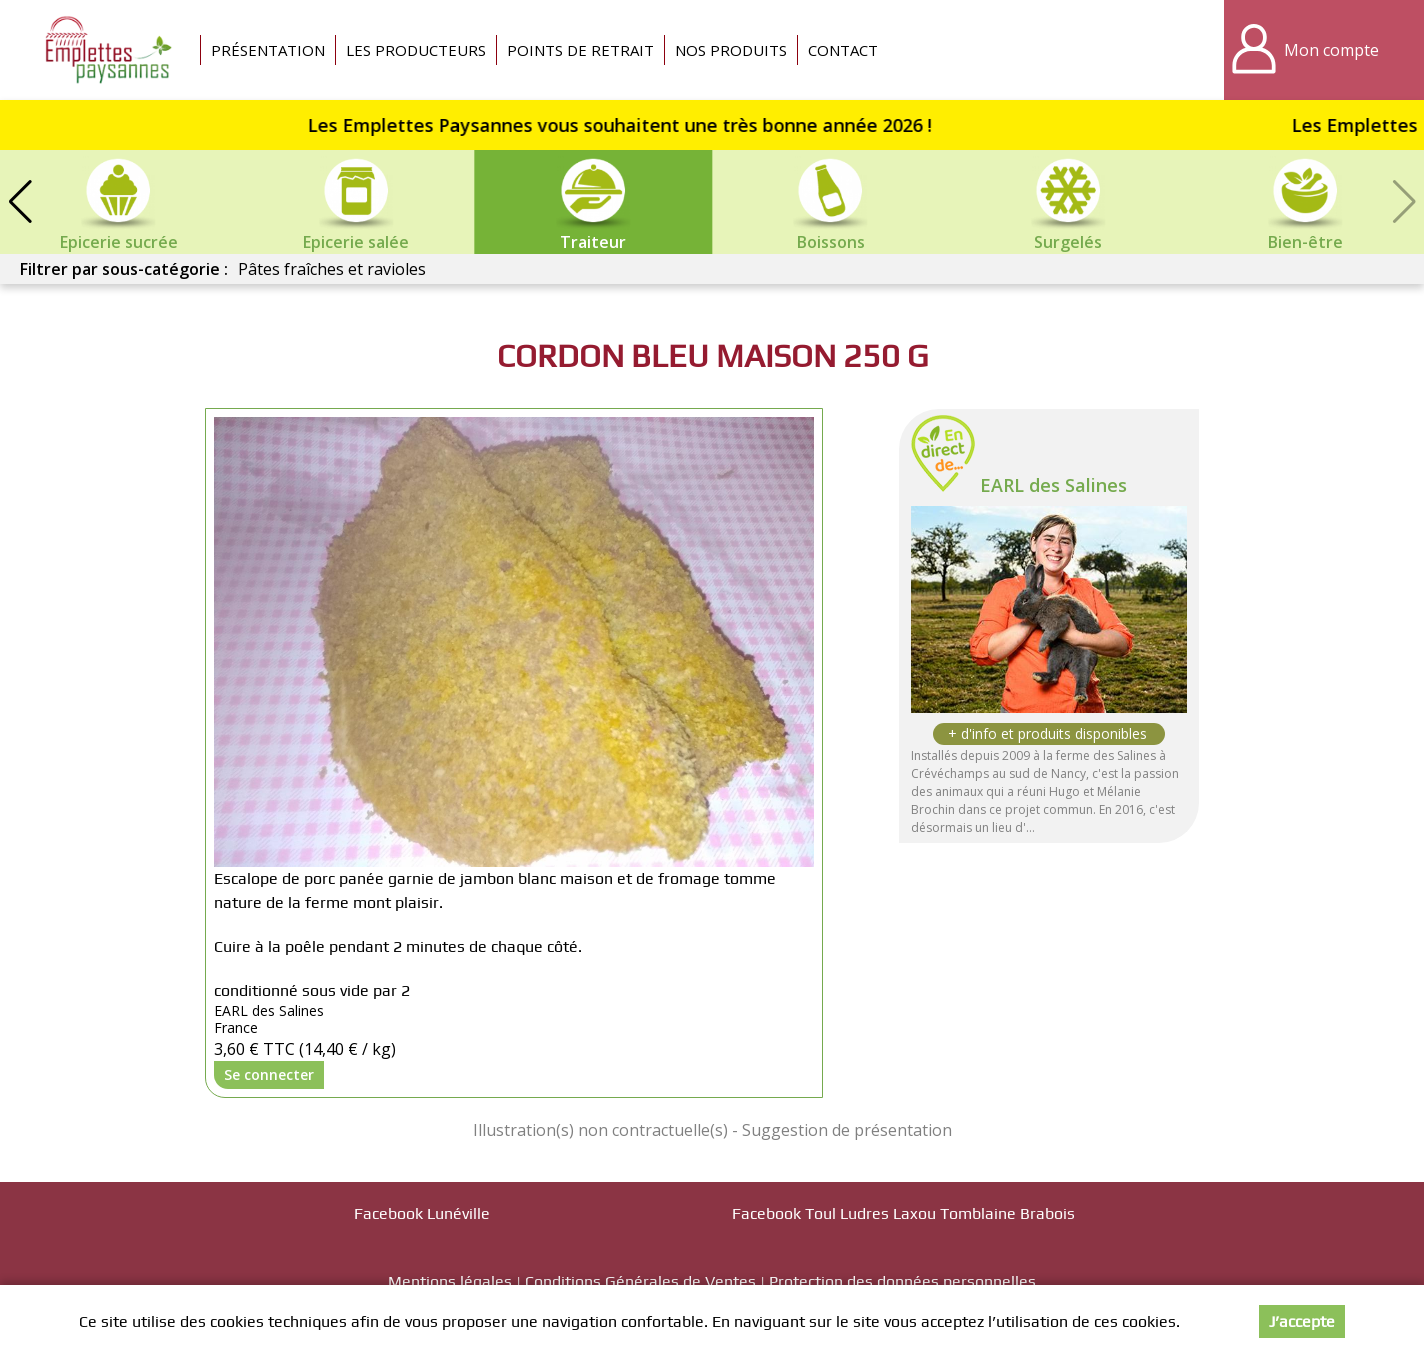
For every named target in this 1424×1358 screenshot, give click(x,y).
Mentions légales (450, 1281)
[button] (20, 202)
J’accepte (1302, 1321)
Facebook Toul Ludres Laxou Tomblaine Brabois (903, 1213)
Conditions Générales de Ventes (640, 1281)
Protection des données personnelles (902, 1281)
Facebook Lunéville (422, 1213)
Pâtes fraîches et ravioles (332, 269)
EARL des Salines (1053, 485)
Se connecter (269, 1074)
